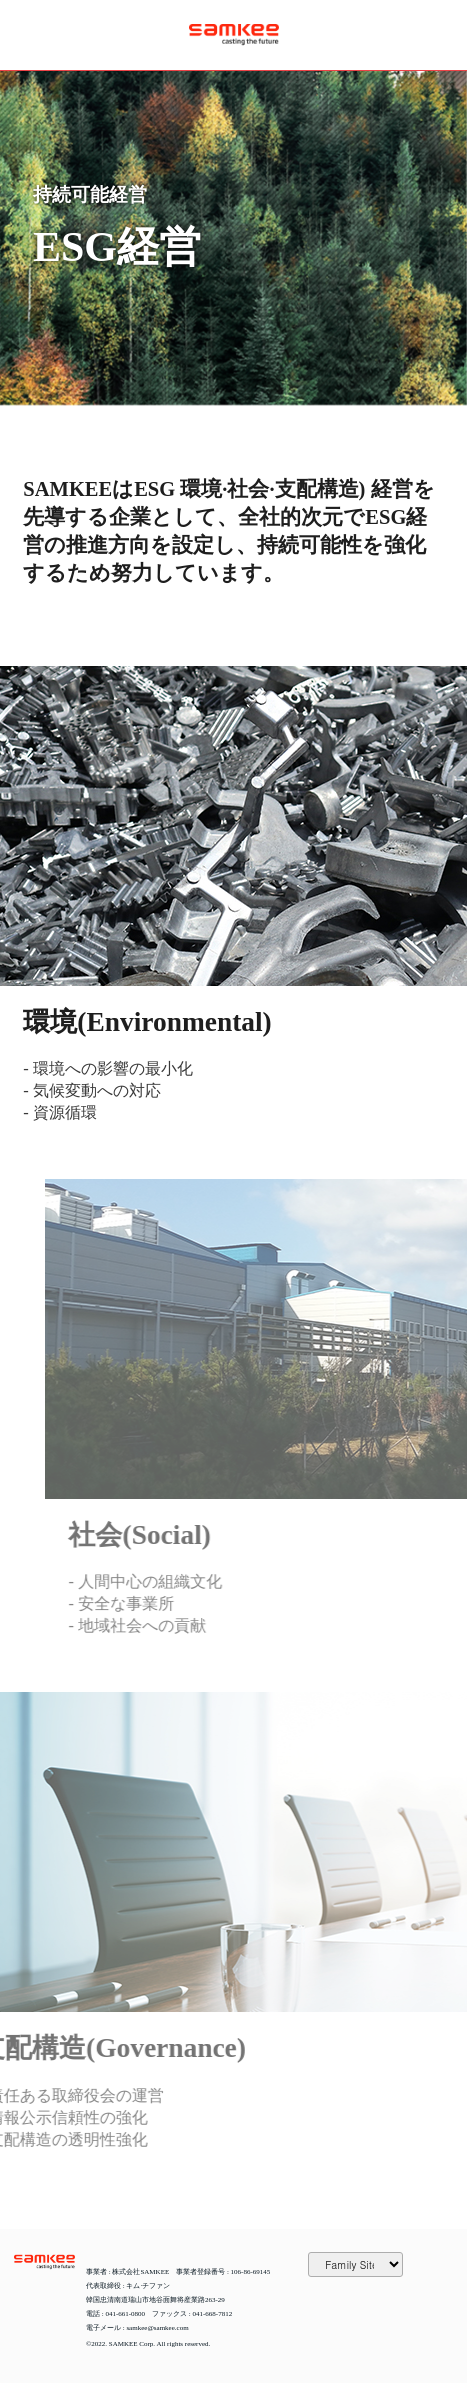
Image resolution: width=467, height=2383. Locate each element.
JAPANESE (437, 35)
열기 (30, 35)
